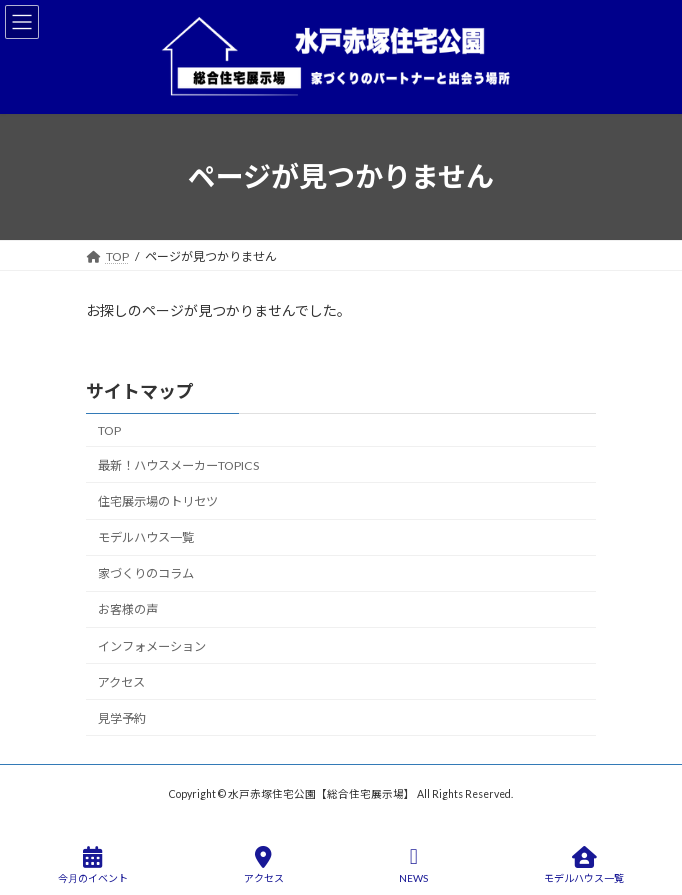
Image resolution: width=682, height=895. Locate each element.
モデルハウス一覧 (146, 537)
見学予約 (122, 718)
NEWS (413, 865)
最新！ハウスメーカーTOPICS (178, 465)
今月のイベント (93, 865)
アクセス (121, 681)
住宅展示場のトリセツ (158, 501)
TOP (109, 430)
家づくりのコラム (146, 573)
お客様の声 (128, 609)
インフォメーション (152, 645)
